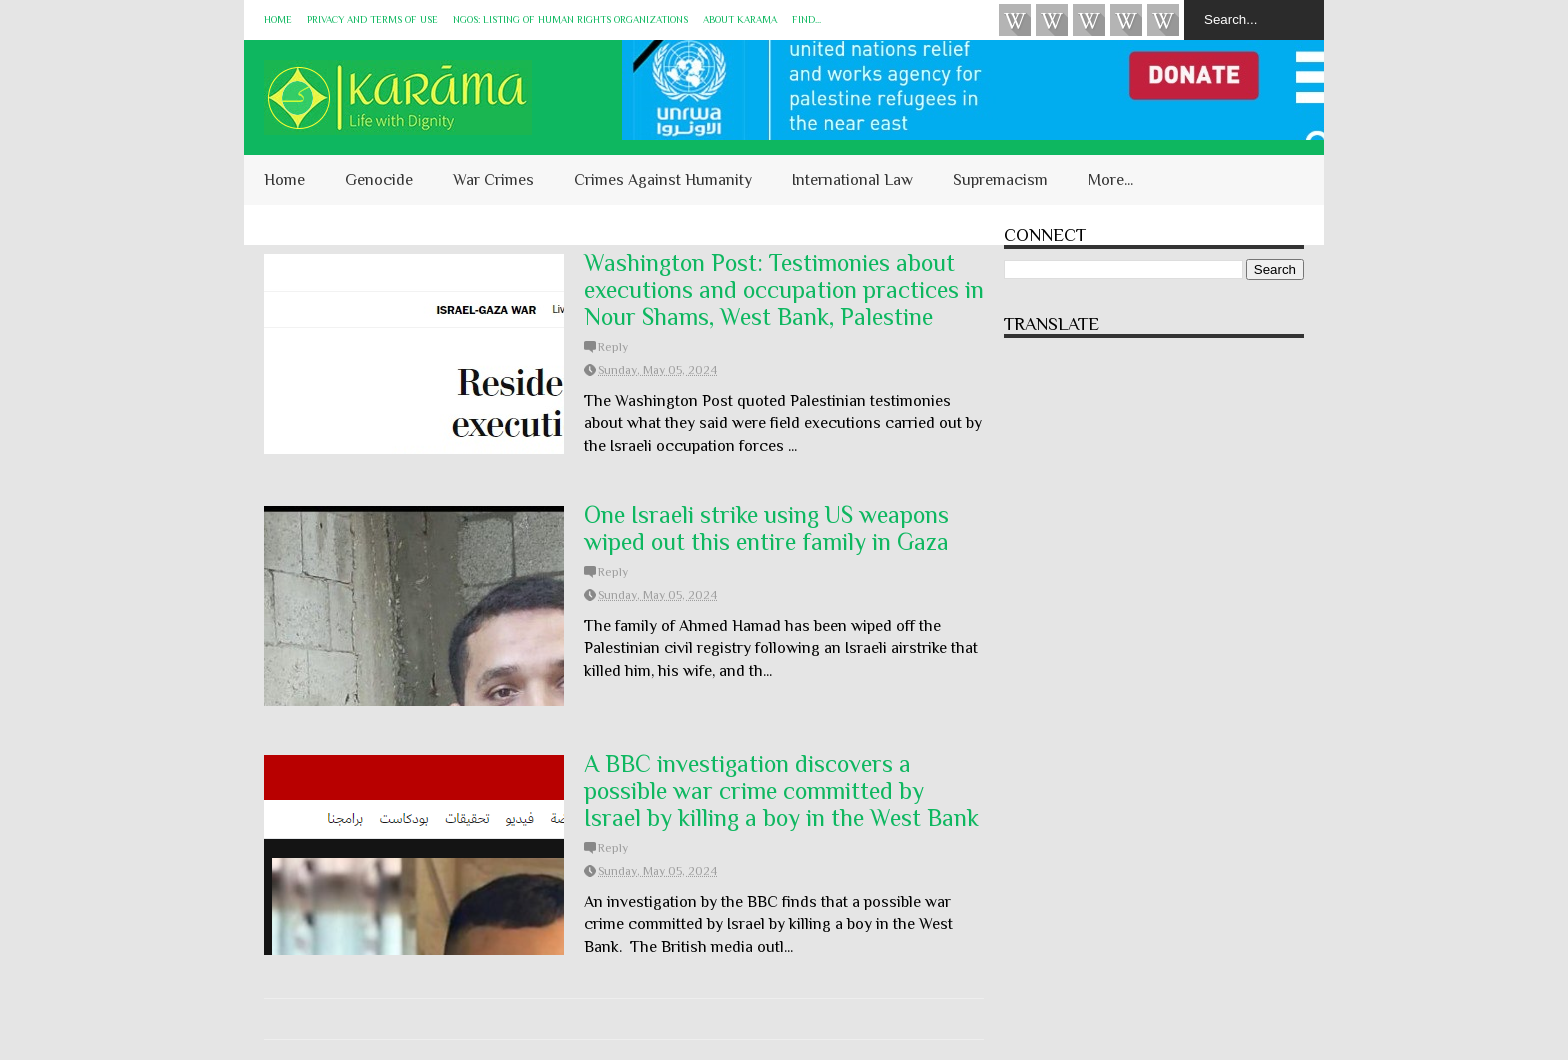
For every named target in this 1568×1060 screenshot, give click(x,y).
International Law (852, 180)
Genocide (379, 180)
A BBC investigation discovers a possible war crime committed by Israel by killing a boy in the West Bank (781, 790)
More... (1110, 180)
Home (278, 19)
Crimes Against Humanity (663, 180)
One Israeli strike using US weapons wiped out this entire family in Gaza (766, 528)
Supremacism (1000, 180)
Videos (1015, 20)
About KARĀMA (740, 19)
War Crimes (493, 180)
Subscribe (1089, 20)
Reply (613, 347)
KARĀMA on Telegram (1163, 20)
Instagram (1126, 20)
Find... (806, 19)
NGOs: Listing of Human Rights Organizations (570, 19)
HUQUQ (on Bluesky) (1052, 20)
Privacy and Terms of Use (372, 19)
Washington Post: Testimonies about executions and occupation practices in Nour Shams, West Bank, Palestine (784, 289)
